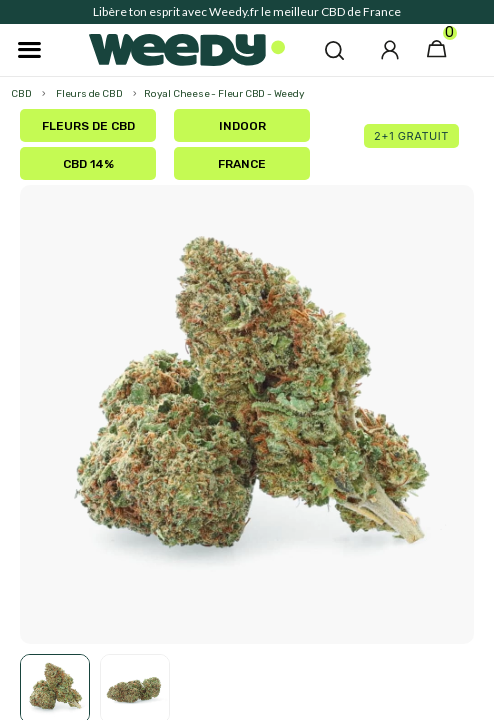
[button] (334, 50)
